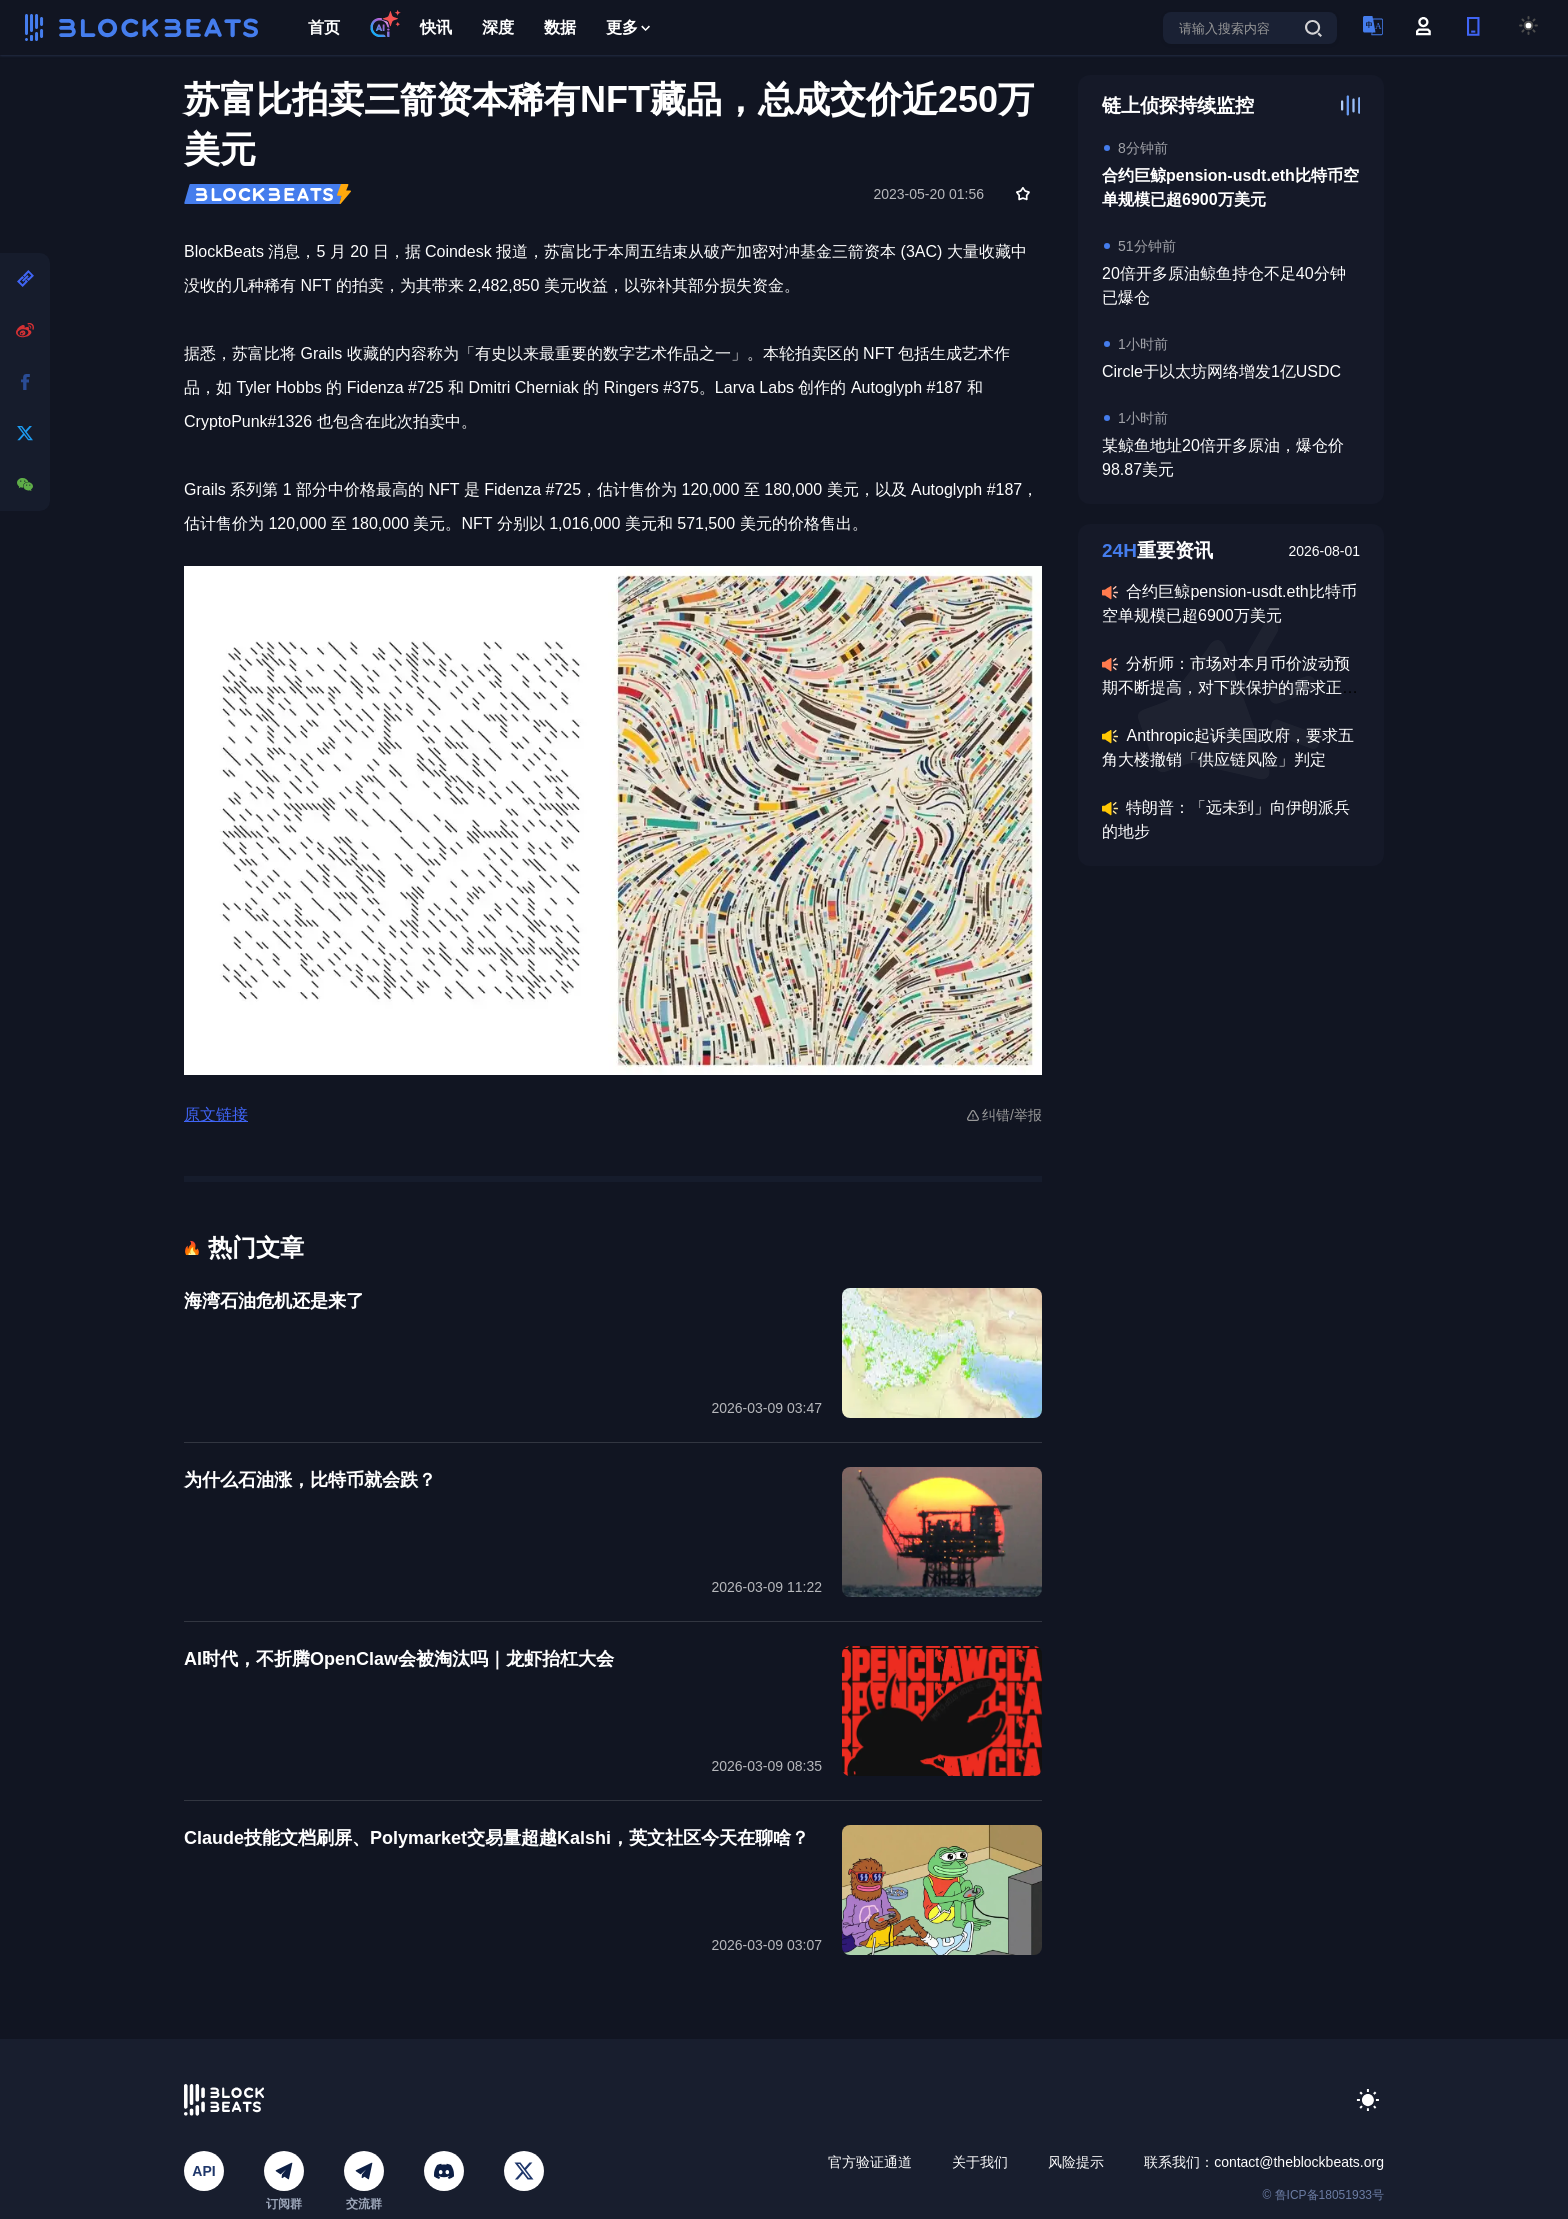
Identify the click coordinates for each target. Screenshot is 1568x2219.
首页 (324, 27)
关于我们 (980, 2162)
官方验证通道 (870, 2162)
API (203, 2171)
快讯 (436, 27)
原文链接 (216, 1114)
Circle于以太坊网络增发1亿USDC (1221, 371)
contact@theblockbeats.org (1299, 2162)
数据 (560, 27)
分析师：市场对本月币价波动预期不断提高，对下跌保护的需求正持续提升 (1230, 687)
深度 (498, 27)
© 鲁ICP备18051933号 (1323, 2195)
